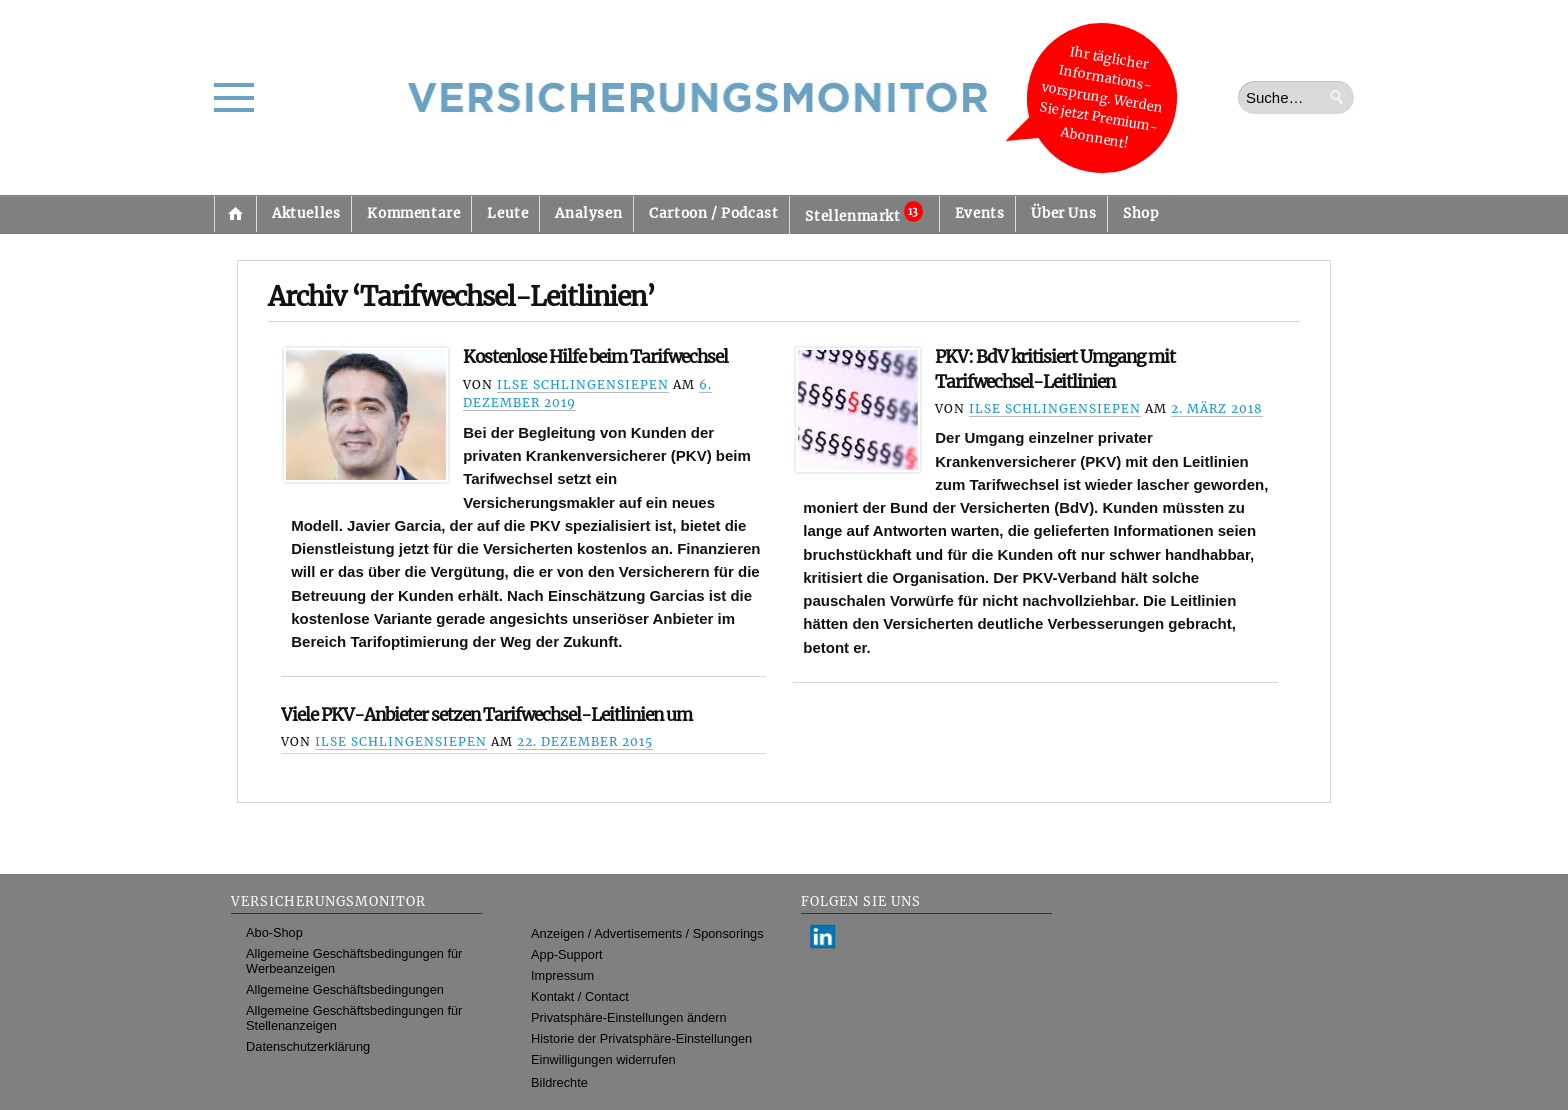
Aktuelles (306, 213)
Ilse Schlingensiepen (583, 384)
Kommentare (413, 213)
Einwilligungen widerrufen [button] (603, 1059)
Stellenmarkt (863, 213)
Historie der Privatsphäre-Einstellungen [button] (641, 1038)
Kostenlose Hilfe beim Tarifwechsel (595, 357)
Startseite (235, 214)
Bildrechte (559, 1082)
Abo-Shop (274, 932)
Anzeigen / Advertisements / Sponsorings (647, 933)
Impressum (562, 975)
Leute (507, 213)
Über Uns (1063, 213)
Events (980, 213)
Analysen (588, 213)
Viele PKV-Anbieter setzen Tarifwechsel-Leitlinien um (486, 715)
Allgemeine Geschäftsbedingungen (345, 989)
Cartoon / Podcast (713, 213)
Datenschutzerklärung (308, 1046)
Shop (1140, 213)
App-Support (567, 954)
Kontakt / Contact (580, 996)
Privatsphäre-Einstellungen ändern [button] (629, 1017)
